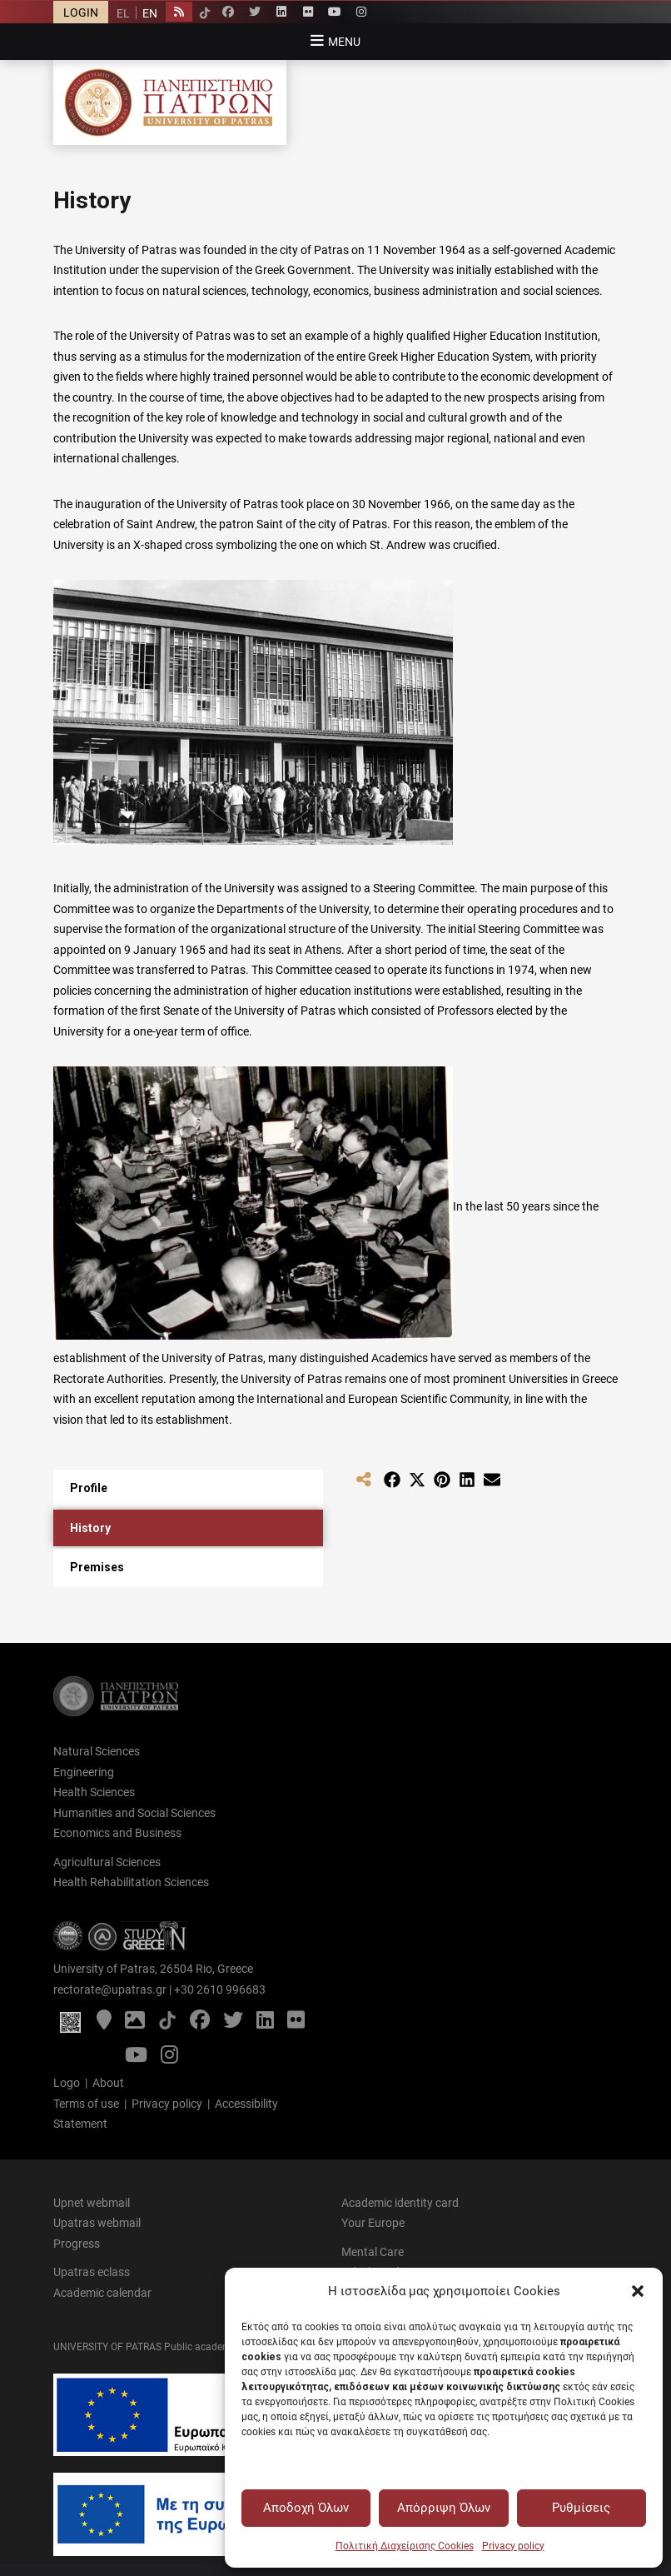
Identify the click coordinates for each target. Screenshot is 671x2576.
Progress (76, 2243)
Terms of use (86, 2103)
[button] (637, 2291)
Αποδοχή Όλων (306, 2507)
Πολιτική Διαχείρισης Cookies (405, 2546)
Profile (88, 1488)
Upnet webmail (91, 2202)
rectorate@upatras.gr (110, 1989)
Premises (97, 1567)
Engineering (83, 1772)
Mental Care (372, 2252)
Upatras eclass (91, 2272)
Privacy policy (513, 2546)
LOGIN (80, 12)
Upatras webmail (97, 2222)
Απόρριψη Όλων (443, 2507)
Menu (344, 41)
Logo (66, 2082)
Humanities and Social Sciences (134, 1813)
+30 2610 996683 (220, 1989)
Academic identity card (400, 2202)
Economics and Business (117, 1833)
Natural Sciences (96, 1751)
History (90, 1528)
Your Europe (373, 2222)
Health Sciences (94, 1792)
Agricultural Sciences (107, 1862)
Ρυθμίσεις (581, 2507)
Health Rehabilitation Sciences (131, 1882)
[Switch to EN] (149, 13)
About (108, 2082)
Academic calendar (102, 2292)
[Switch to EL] (123, 13)
